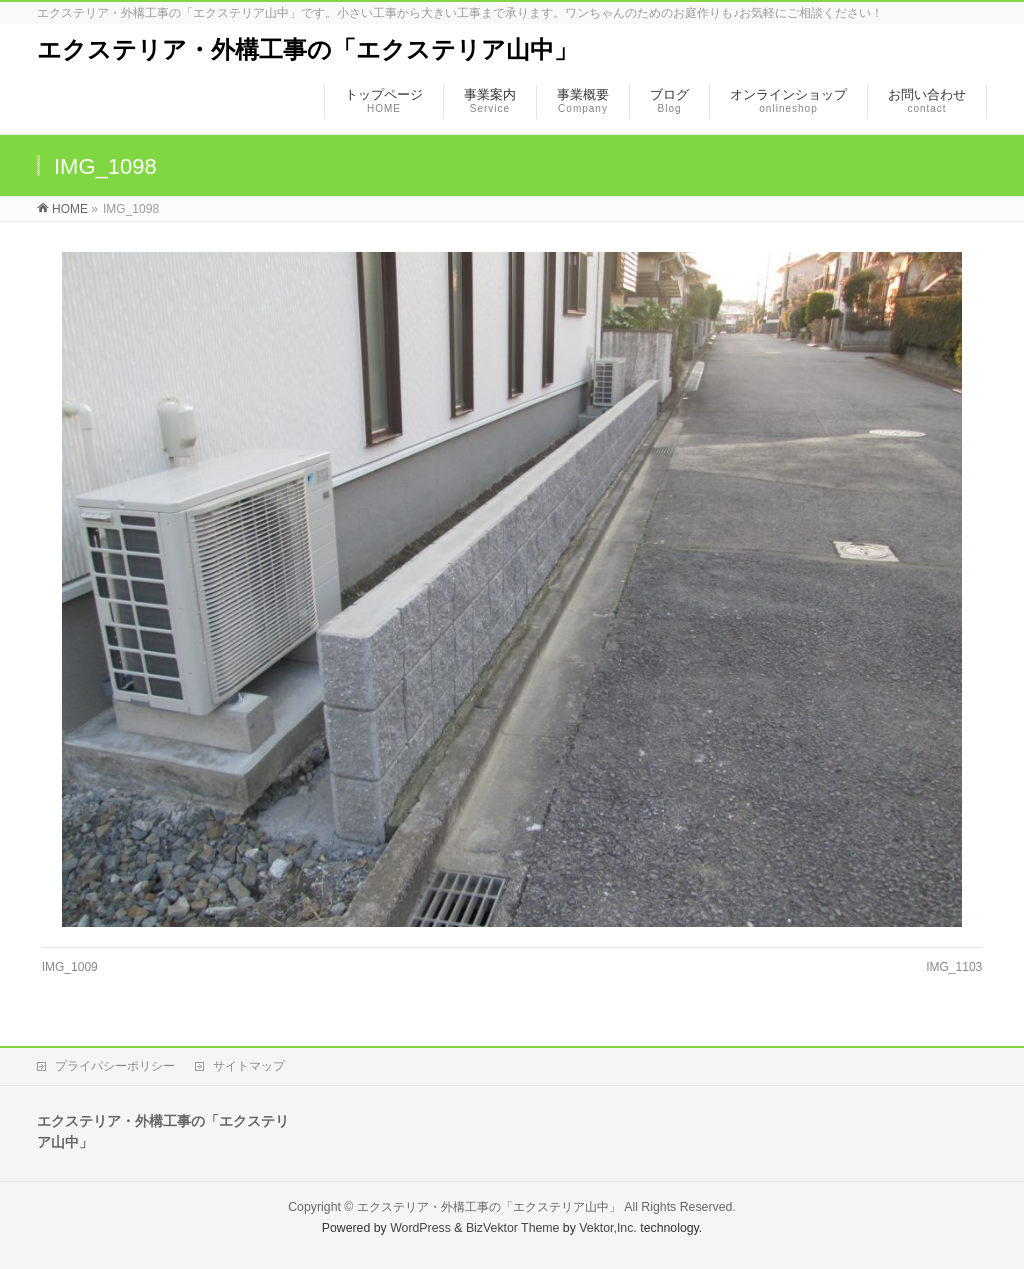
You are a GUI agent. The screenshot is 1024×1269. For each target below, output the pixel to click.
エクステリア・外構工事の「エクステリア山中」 (307, 49)
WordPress (420, 1228)
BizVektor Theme (513, 1228)
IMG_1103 (954, 967)
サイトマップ (249, 1066)
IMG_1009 (70, 967)
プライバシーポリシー (115, 1066)
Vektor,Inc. (608, 1228)
